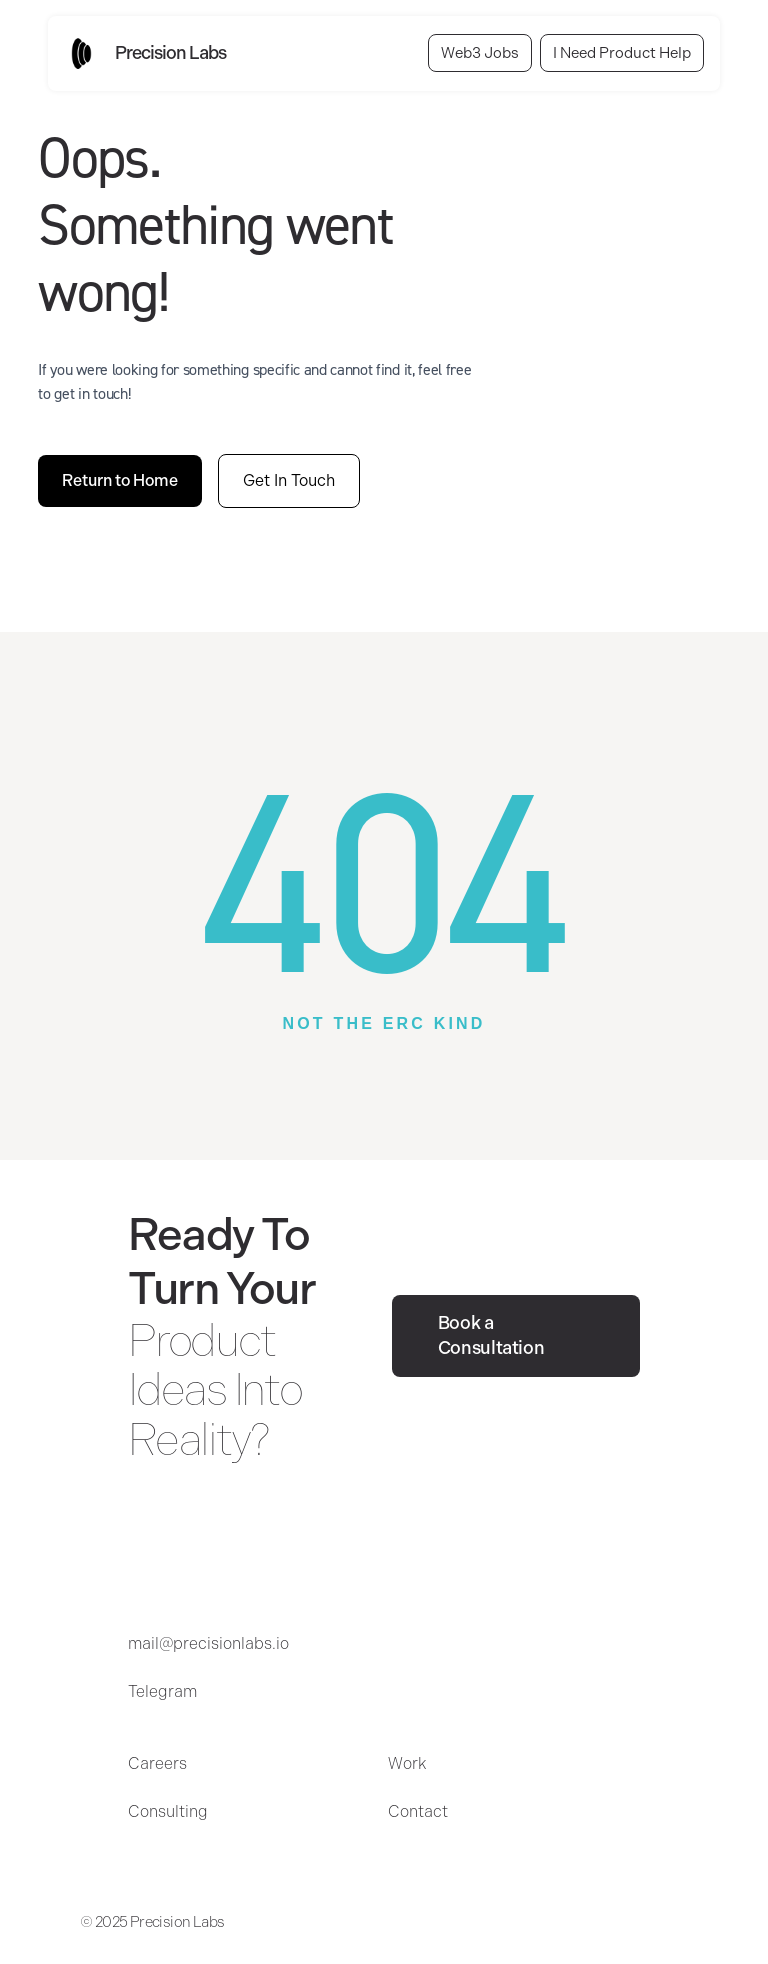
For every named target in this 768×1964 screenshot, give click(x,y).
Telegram (162, 1691)
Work (407, 1763)
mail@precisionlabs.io (208, 1643)
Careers (157, 1763)
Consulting (168, 1811)
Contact (418, 1811)
